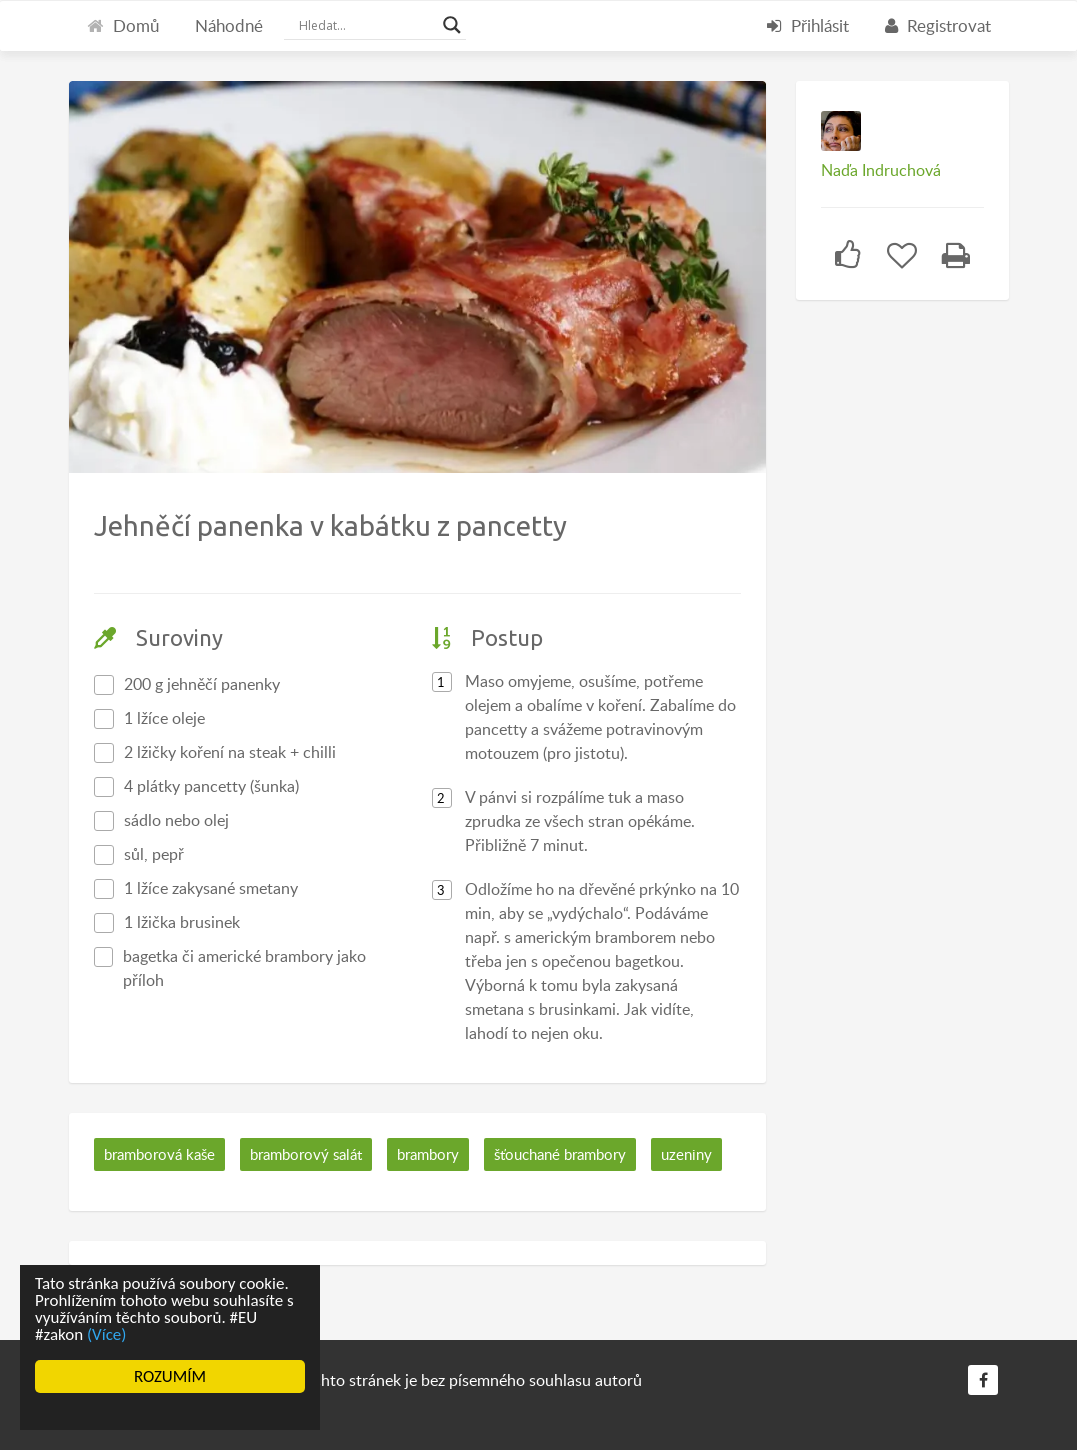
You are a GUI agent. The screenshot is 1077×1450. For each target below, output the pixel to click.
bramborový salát (306, 1154)
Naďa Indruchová (881, 170)
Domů (123, 25)
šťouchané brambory (560, 1154)
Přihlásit (808, 25)
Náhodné (229, 25)
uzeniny (686, 1154)
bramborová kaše (159, 1154)
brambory (428, 1154)
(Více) (107, 1334)
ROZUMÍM (170, 1376)
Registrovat (938, 25)
